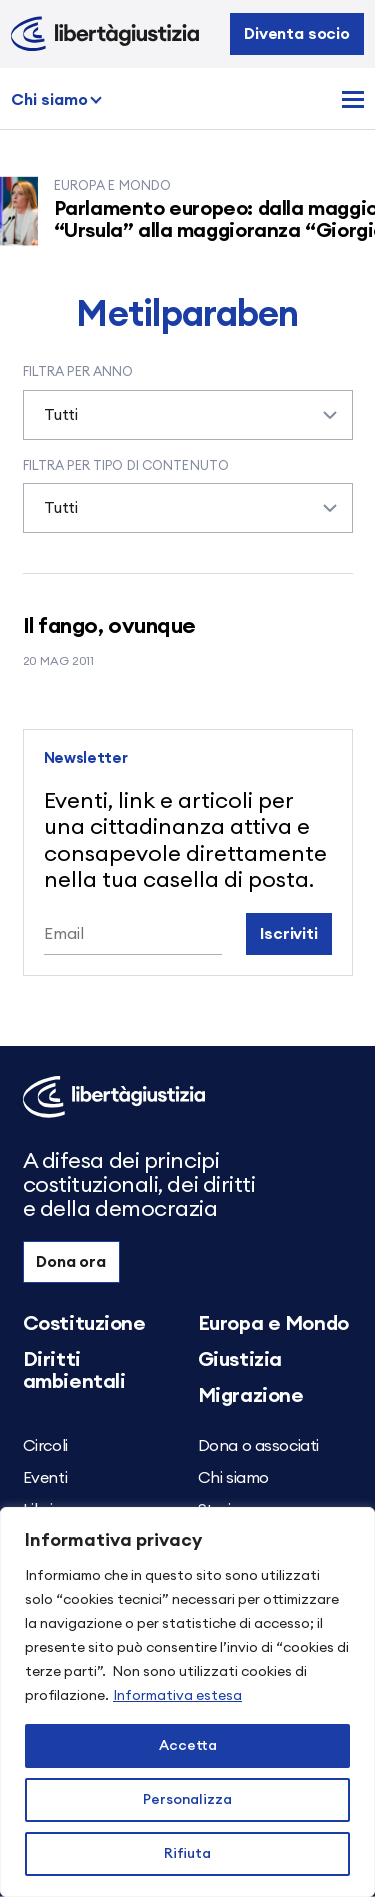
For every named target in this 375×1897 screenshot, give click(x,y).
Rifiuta (187, 1854)
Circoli (45, 1446)
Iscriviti (289, 934)
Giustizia (240, 1360)
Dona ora (71, 1262)
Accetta (188, 1746)
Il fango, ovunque (110, 626)
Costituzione (84, 1324)
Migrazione (251, 1396)
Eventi (45, 1478)
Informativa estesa (177, 1696)
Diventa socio (297, 34)
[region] (187, 1702)
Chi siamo (49, 100)
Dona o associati (259, 1446)
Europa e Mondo (273, 1324)
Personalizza (187, 1800)
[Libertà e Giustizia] (105, 34)
